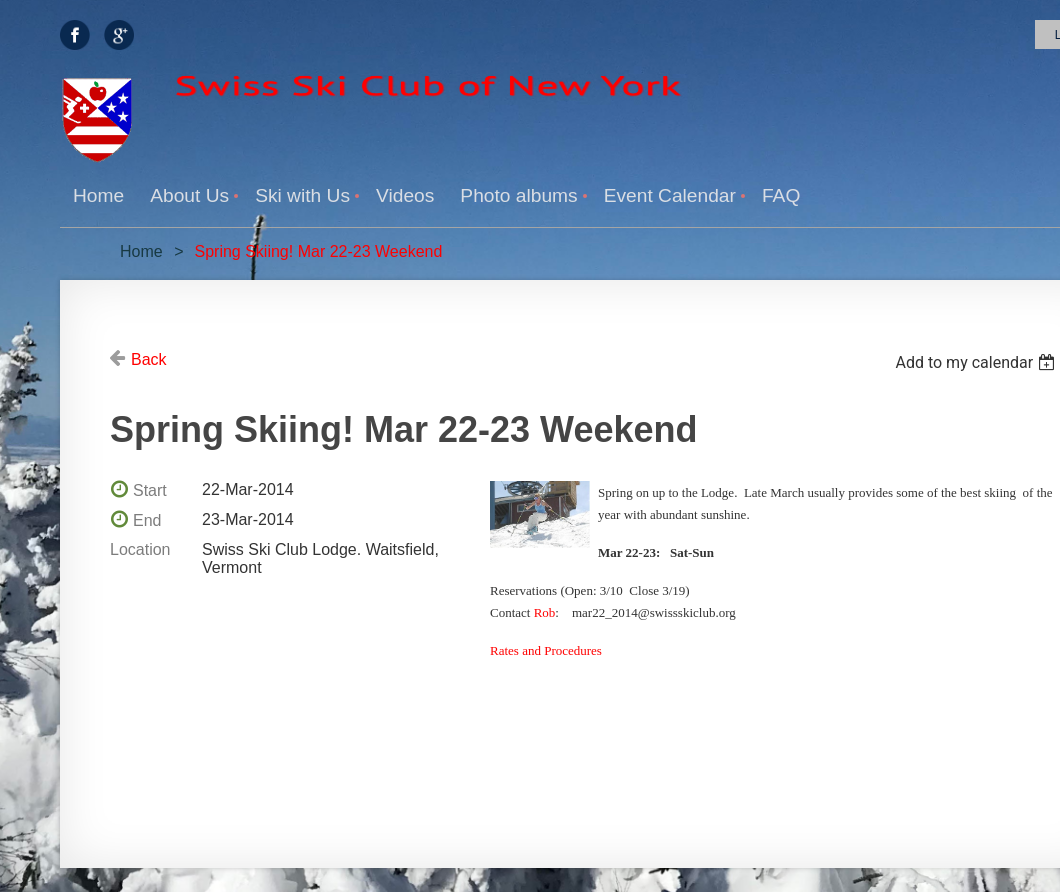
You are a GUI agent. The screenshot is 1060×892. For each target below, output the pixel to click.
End (147, 520)
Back (149, 359)
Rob (545, 612)
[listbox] (977, 362)
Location (140, 549)
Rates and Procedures (546, 650)
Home (141, 251)
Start (150, 490)
